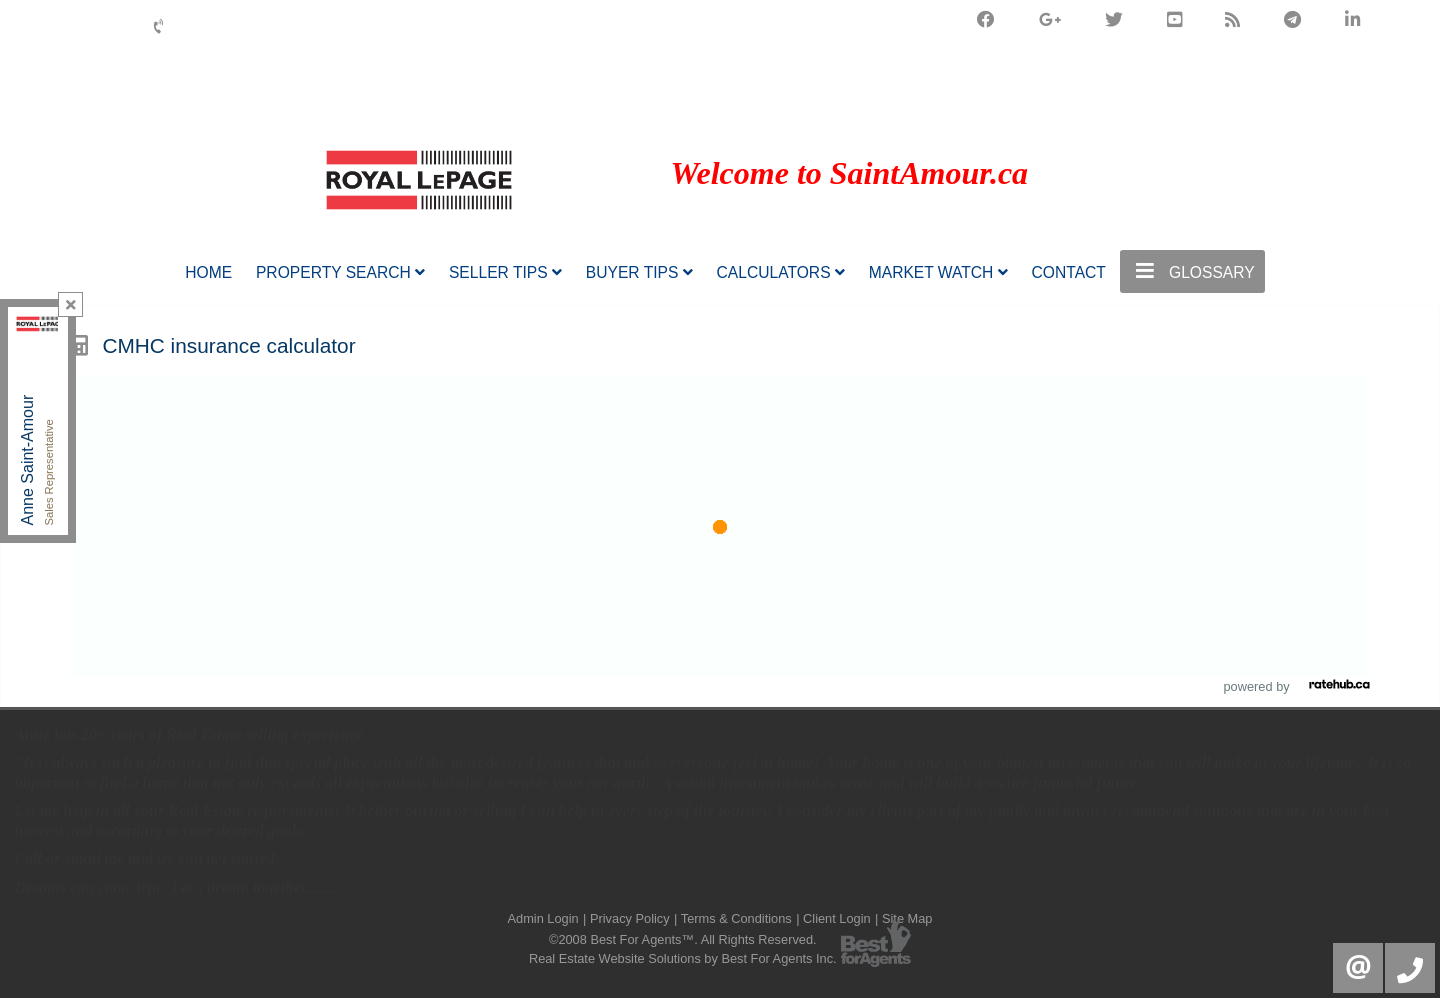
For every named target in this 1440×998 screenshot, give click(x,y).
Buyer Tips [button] (639, 272)
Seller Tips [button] (505, 272)
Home (208, 272)
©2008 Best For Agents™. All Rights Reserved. (683, 939)
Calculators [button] (781, 272)
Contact (1069, 272)
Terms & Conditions (736, 918)
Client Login (837, 918)
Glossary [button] (1192, 271)
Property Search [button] (340, 272)
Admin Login (543, 918)
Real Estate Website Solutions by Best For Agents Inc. (683, 958)
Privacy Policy (630, 918)
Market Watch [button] (938, 272)
